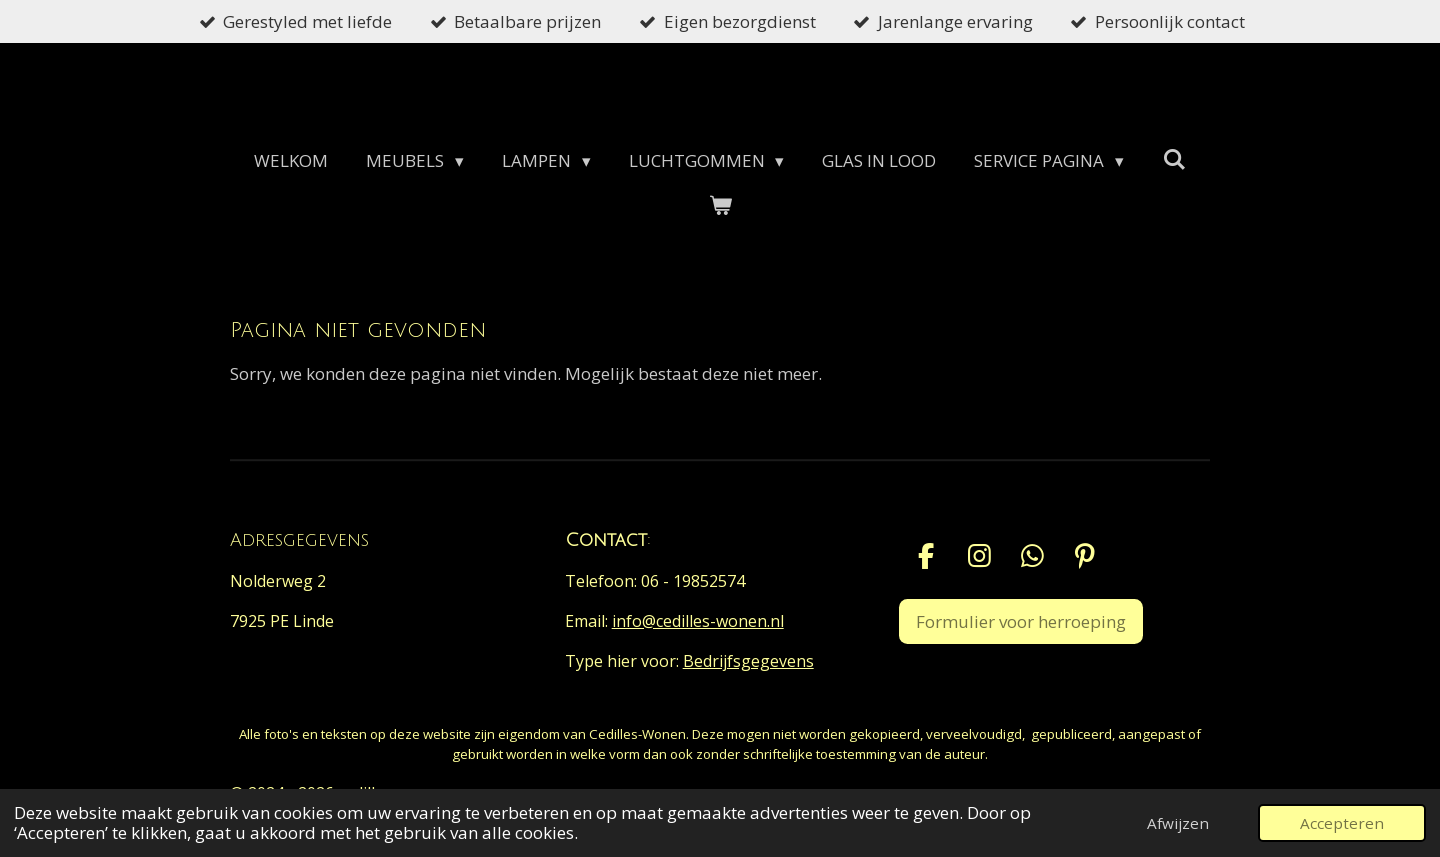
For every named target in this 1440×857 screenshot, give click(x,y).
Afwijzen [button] (1178, 823)
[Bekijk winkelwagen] (720, 206)
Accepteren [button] (1342, 823)
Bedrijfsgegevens (748, 661)
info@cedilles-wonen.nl (698, 621)
